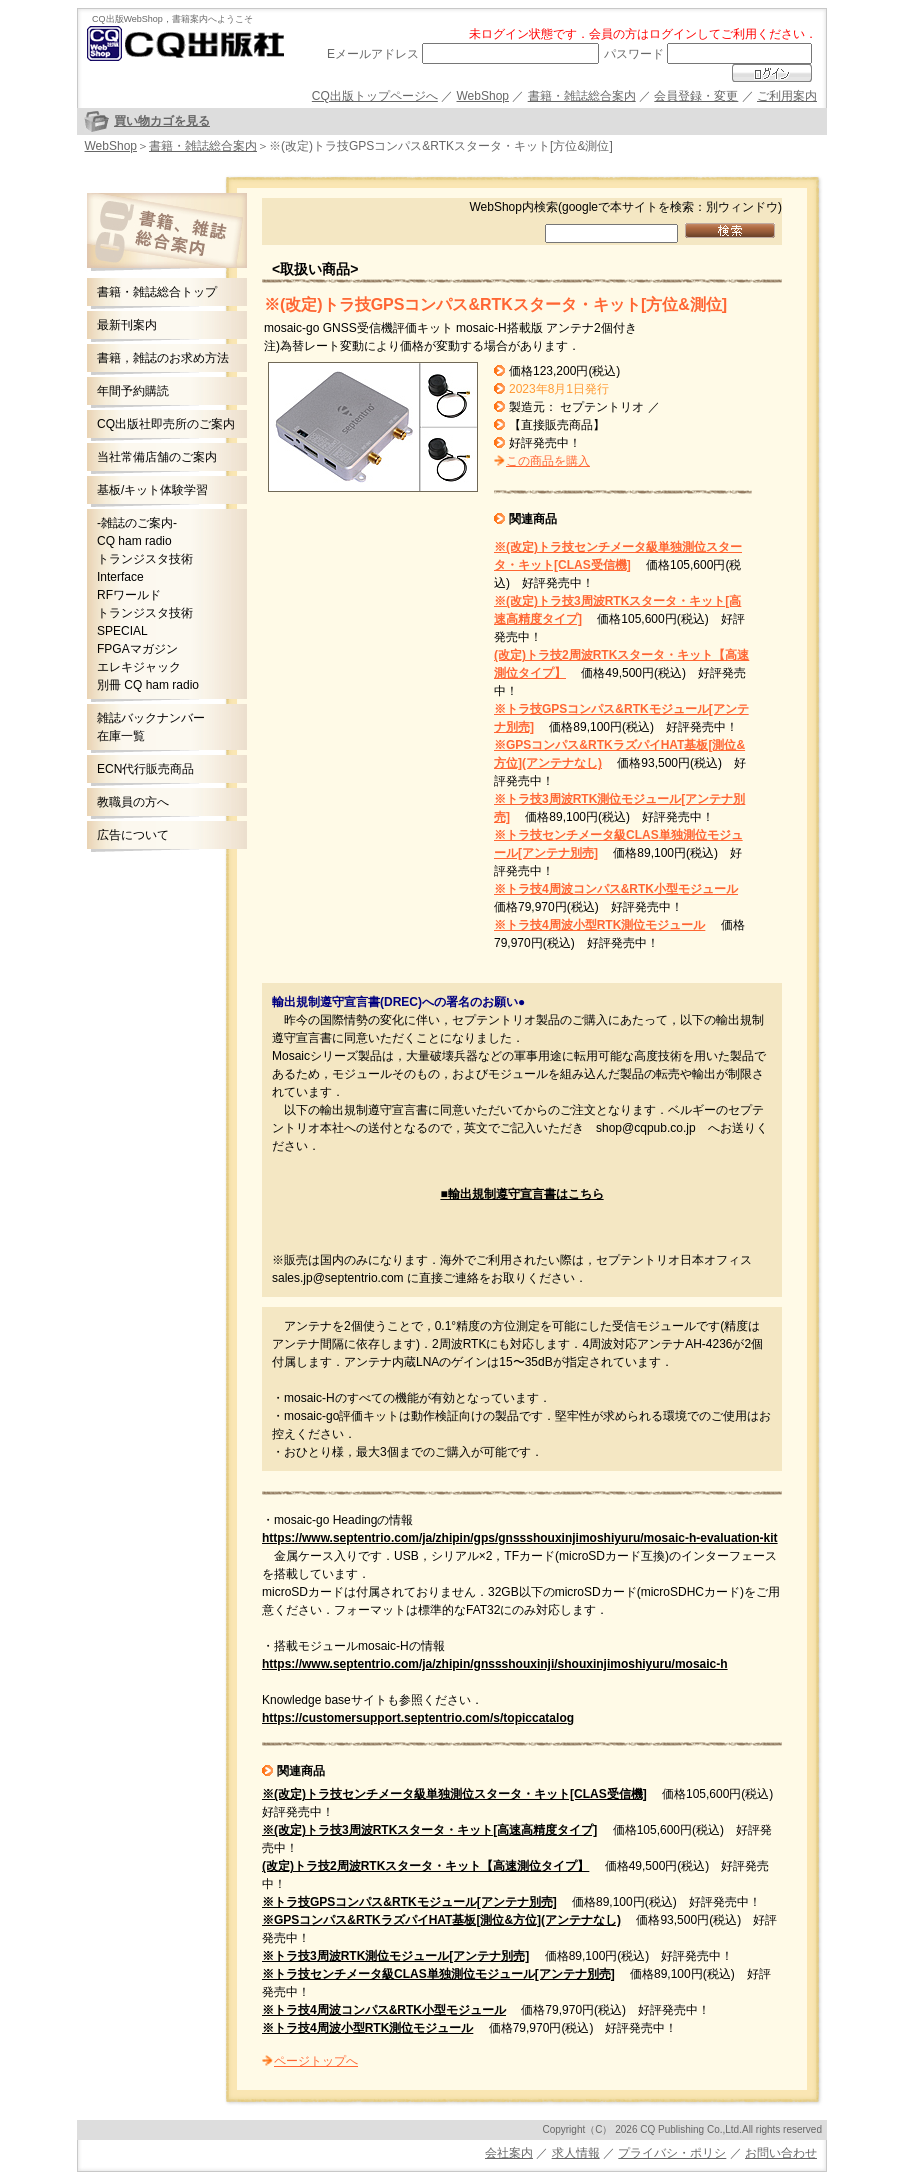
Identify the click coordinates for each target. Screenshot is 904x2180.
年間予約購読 (133, 391)
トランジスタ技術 (145, 559)
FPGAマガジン (137, 649)
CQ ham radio (134, 541)
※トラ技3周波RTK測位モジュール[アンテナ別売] (395, 1956)
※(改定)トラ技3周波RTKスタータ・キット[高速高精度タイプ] (429, 1830)
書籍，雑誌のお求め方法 (163, 358)
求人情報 (576, 2153)
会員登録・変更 (696, 96)
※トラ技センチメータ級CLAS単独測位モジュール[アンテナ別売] (438, 1974)
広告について (133, 835)
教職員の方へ (133, 802)
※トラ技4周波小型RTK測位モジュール (599, 925)
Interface (120, 577)
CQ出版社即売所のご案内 (166, 424)
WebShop (483, 96)
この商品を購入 (548, 461)
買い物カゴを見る (162, 121)
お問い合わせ (781, 2153)
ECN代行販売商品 (145, 769)
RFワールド (129, 595)
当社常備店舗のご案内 (157, 457)
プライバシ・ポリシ (672, 2153)
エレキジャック (139, 667)
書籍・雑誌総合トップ (157, 292)
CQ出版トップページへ (375, 96)
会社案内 (509, 2153)
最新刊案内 (127, 325)
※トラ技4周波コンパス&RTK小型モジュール (616, 889)
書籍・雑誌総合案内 (582, 96)
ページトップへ (316, 2061)
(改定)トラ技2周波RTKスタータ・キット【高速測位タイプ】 (425, 1866)
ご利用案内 (787, 96)
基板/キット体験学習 (152, 490)
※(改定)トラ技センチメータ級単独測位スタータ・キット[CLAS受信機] (454, 1794)
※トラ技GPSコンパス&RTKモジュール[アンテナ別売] (409, 1902)
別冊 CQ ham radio (148, 685)
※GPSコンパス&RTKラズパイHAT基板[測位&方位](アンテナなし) (441, 1920)
